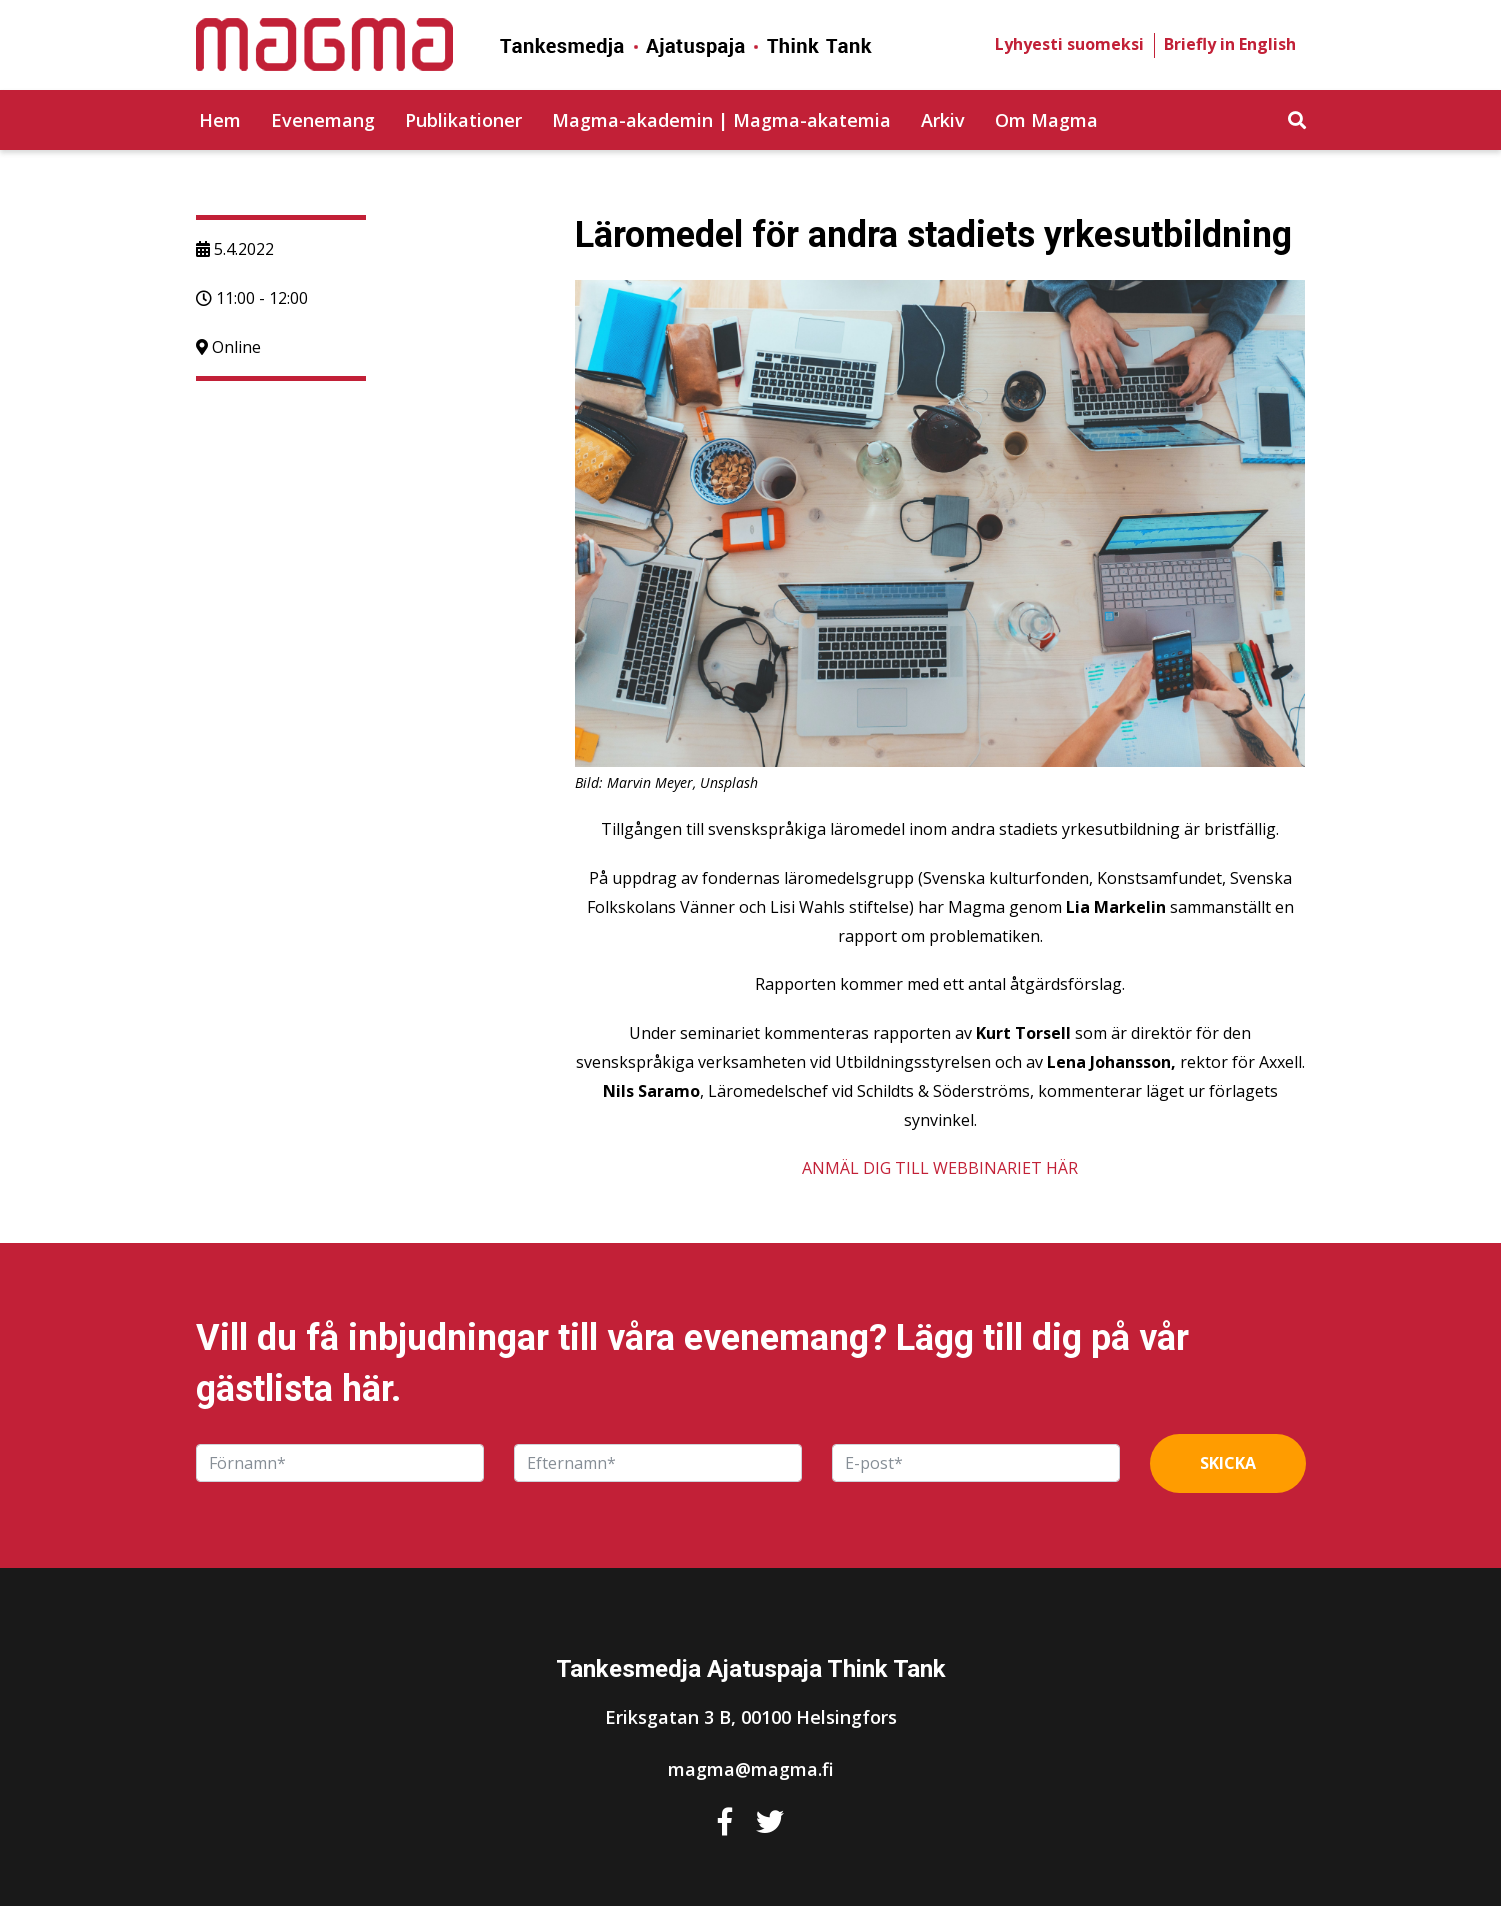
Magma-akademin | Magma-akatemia (721, 120)
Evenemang (323, 120)
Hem (220, 120)
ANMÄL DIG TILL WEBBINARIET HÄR (940, 1168)
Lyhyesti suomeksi (1069, 44)
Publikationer (463, 120)
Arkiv (943, 120)
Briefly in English (1230, 44)
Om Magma (1046, 120)
